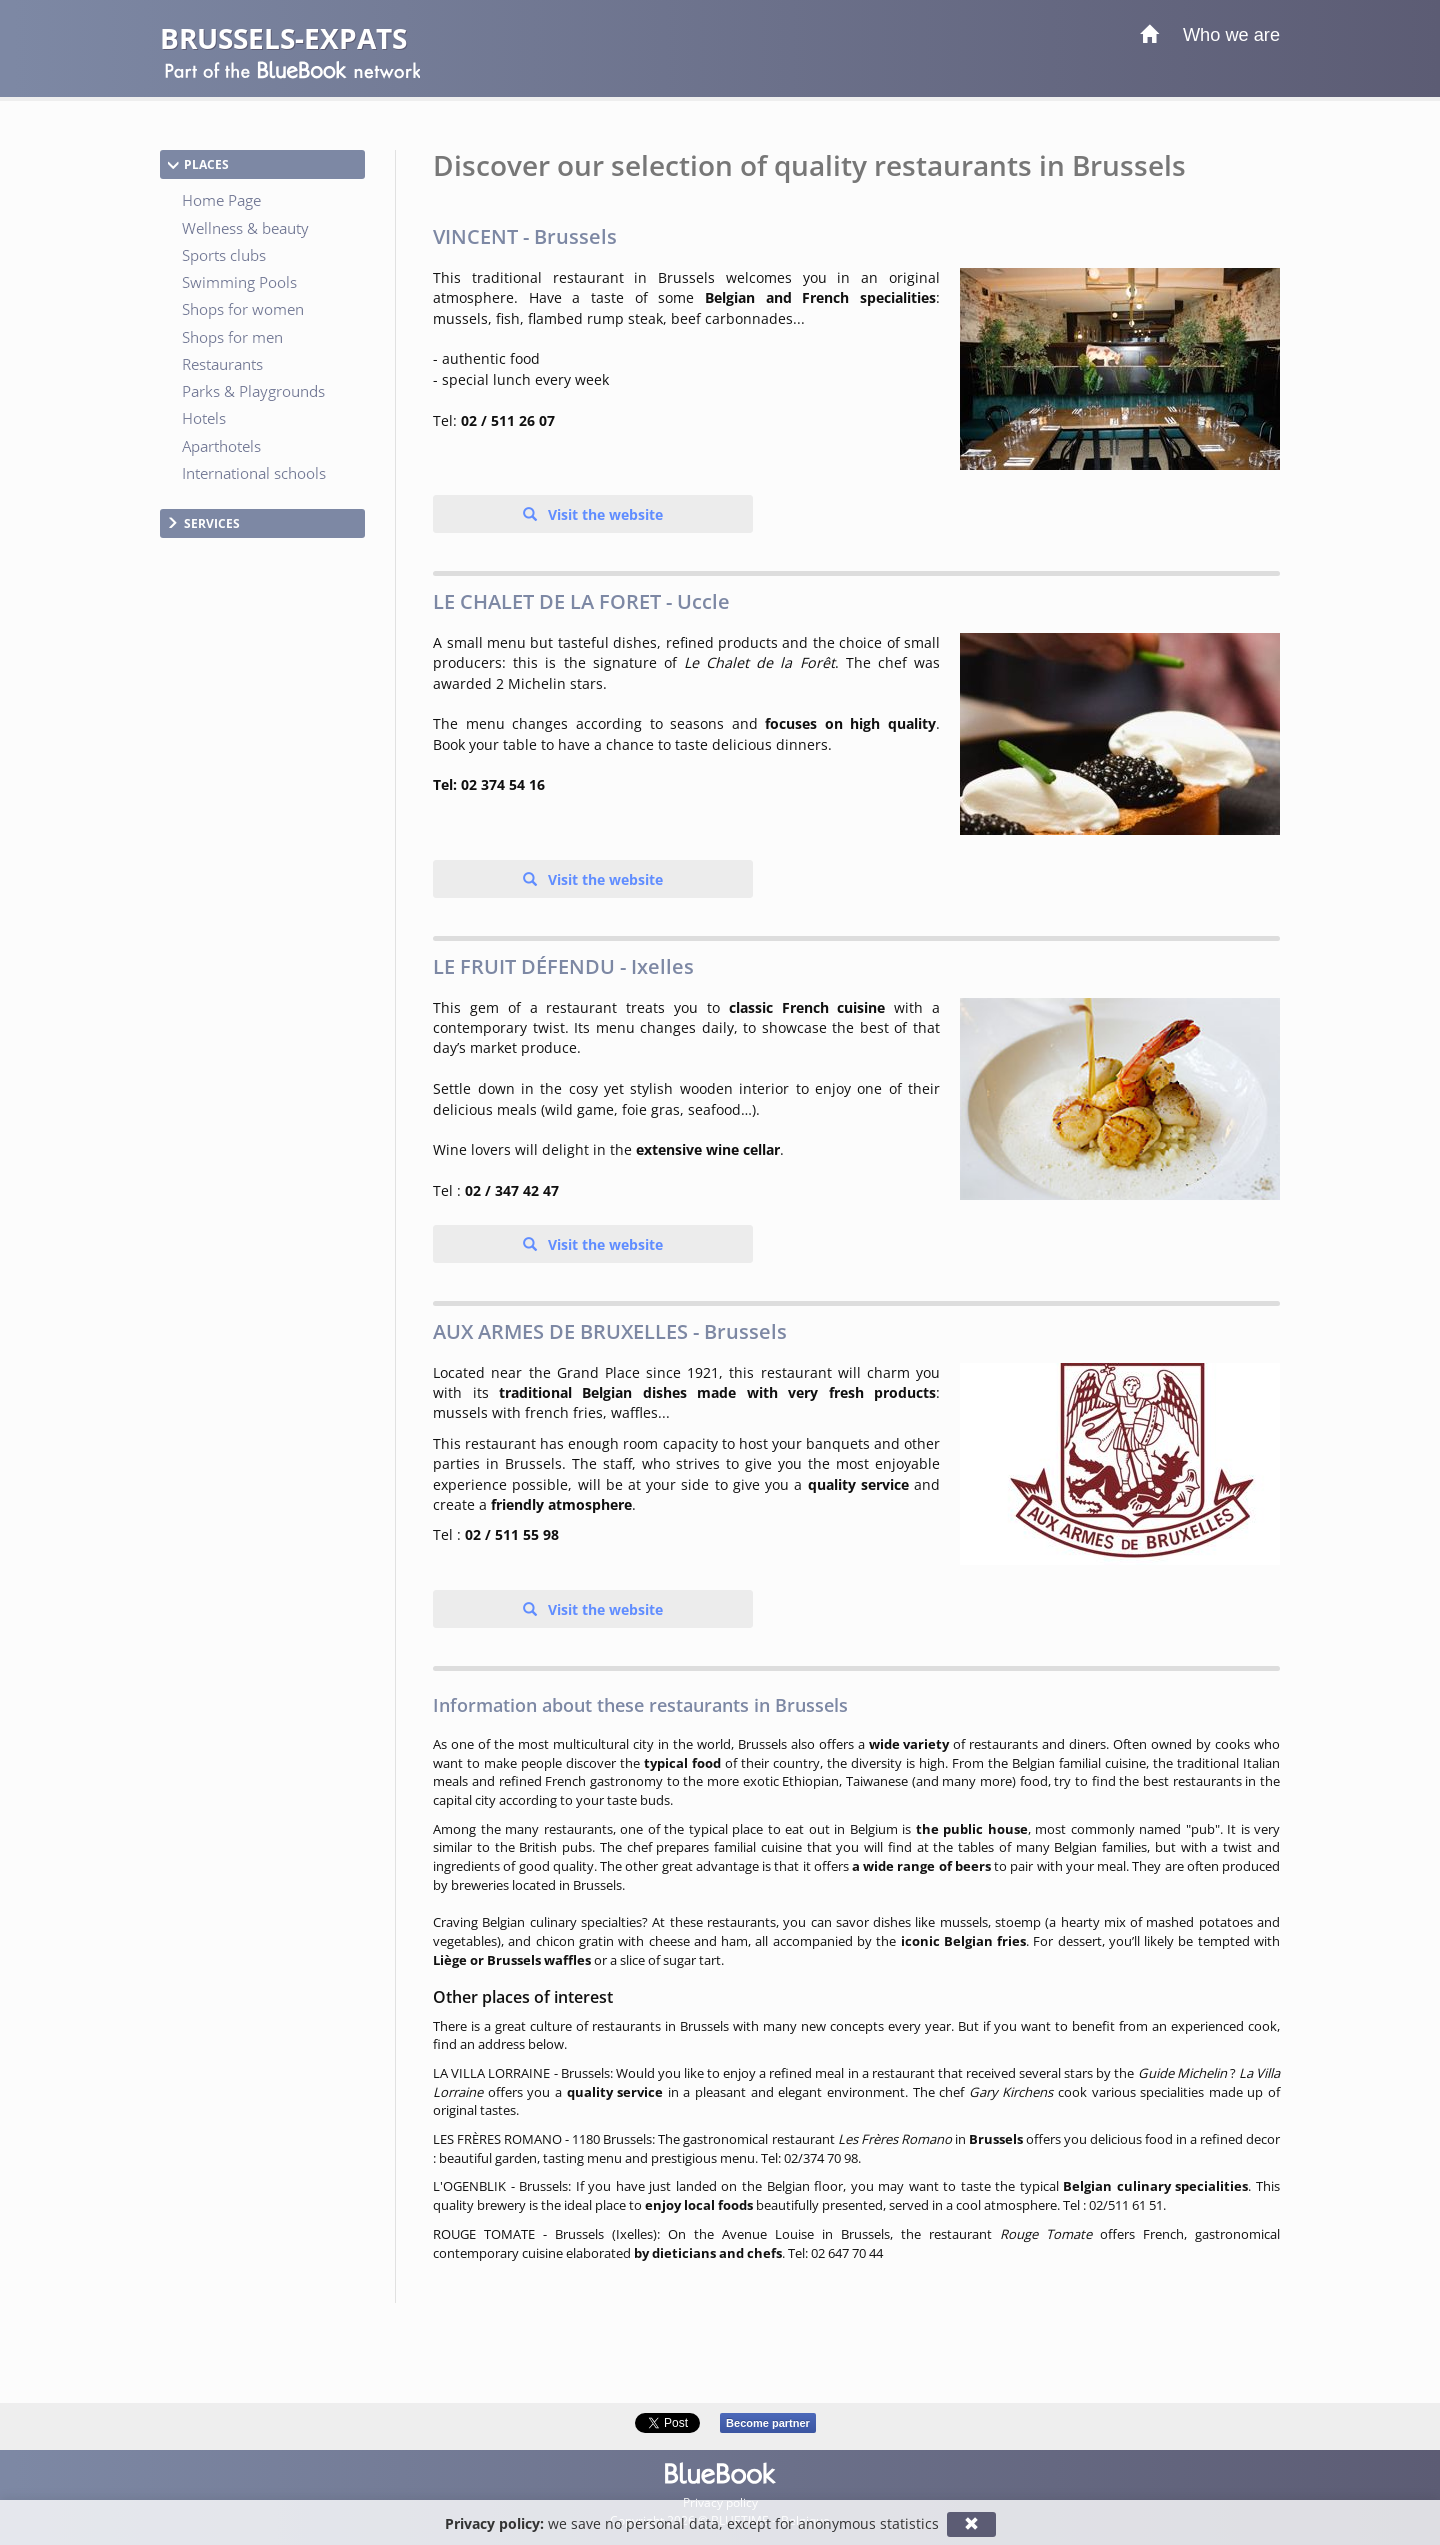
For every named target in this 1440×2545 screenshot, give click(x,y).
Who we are (1231, 35)
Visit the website (603, 514)
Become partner (768, 2423)
